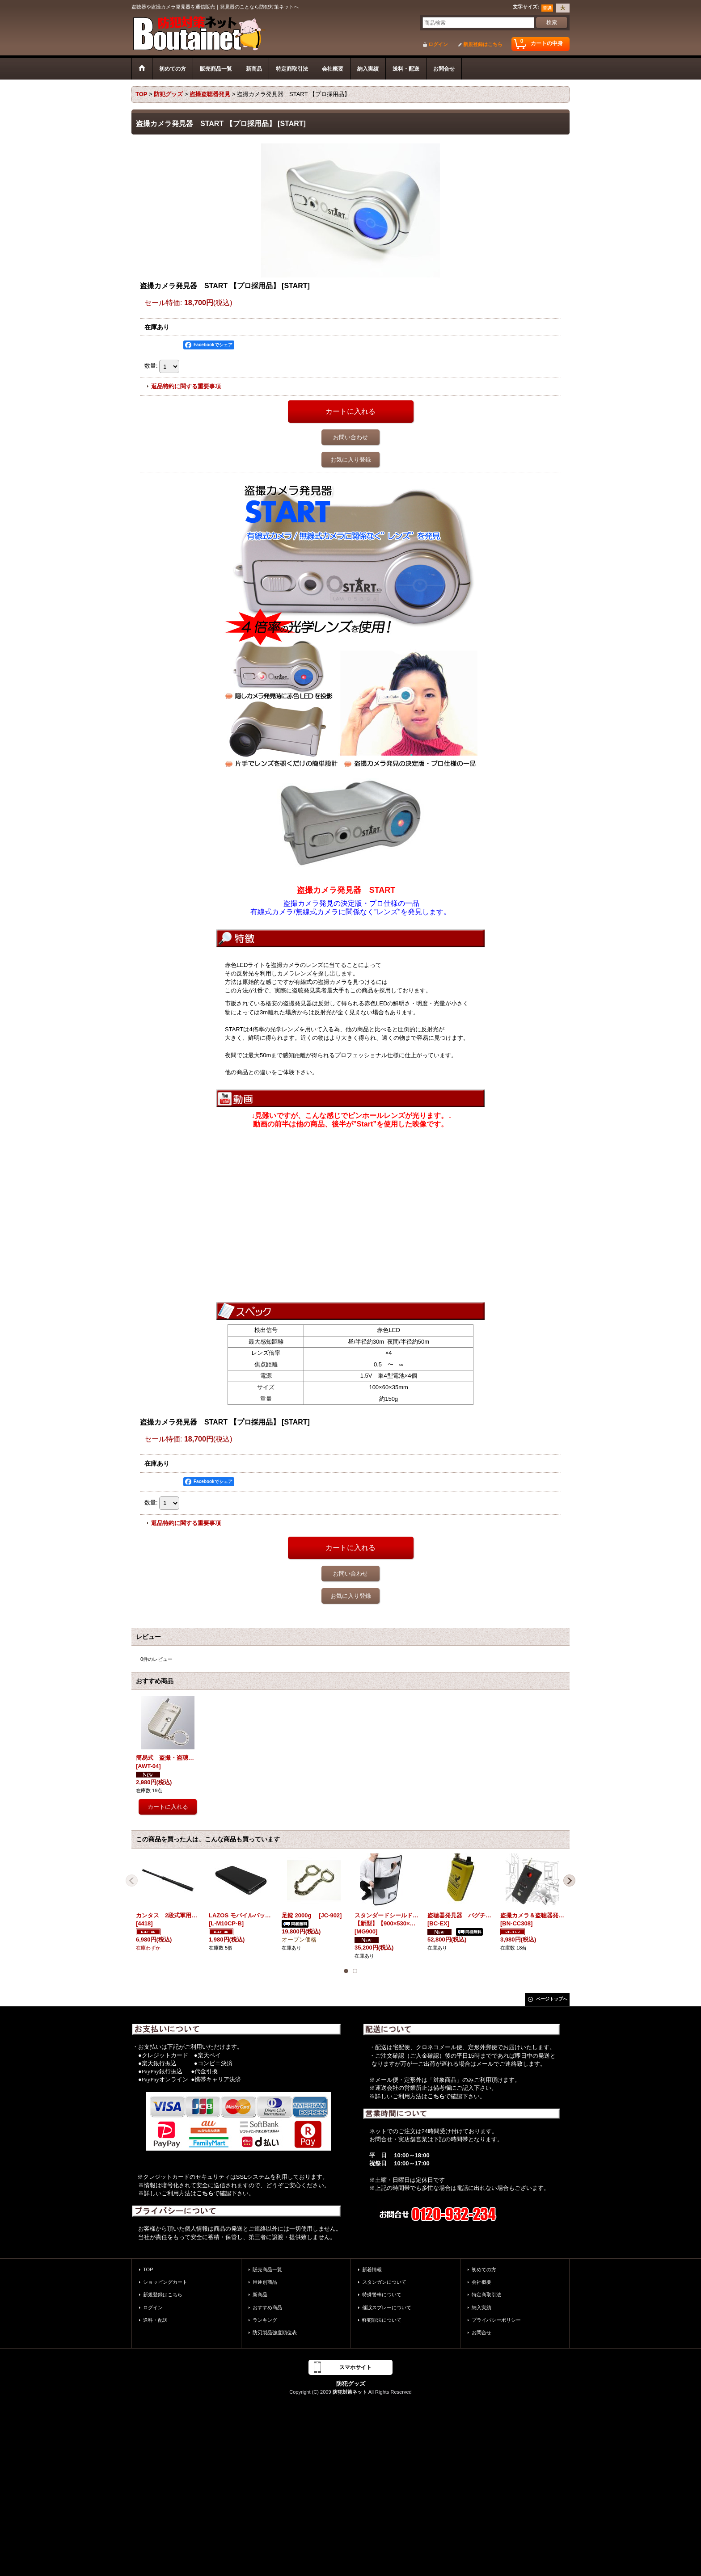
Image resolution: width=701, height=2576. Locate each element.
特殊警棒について (381, 2294)
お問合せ (481, 2332)
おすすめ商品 (267, 2307)
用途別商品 (265, 2282)
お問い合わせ (350, 437)
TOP (148, 2269)
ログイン (438, 44)
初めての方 (484, 2269)
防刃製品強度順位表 (275, 2332)
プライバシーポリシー (496, 2320)
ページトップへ (551, 1998)
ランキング (265, 2320)
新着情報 (372, 2269)
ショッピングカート (165, 2282)
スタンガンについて (384, 2282)
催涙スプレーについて (386, 2307)
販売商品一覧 (267, 2269)
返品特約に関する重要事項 (186, 386)
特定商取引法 (486, 2294)
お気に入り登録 (350, 459)
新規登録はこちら (483, 44)
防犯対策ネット (350, 2392)
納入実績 (481, 2307)
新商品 (260, 2294)
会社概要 (481, 2282)
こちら (205, 2193)
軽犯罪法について (381, 2320)
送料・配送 (155, 2320)
